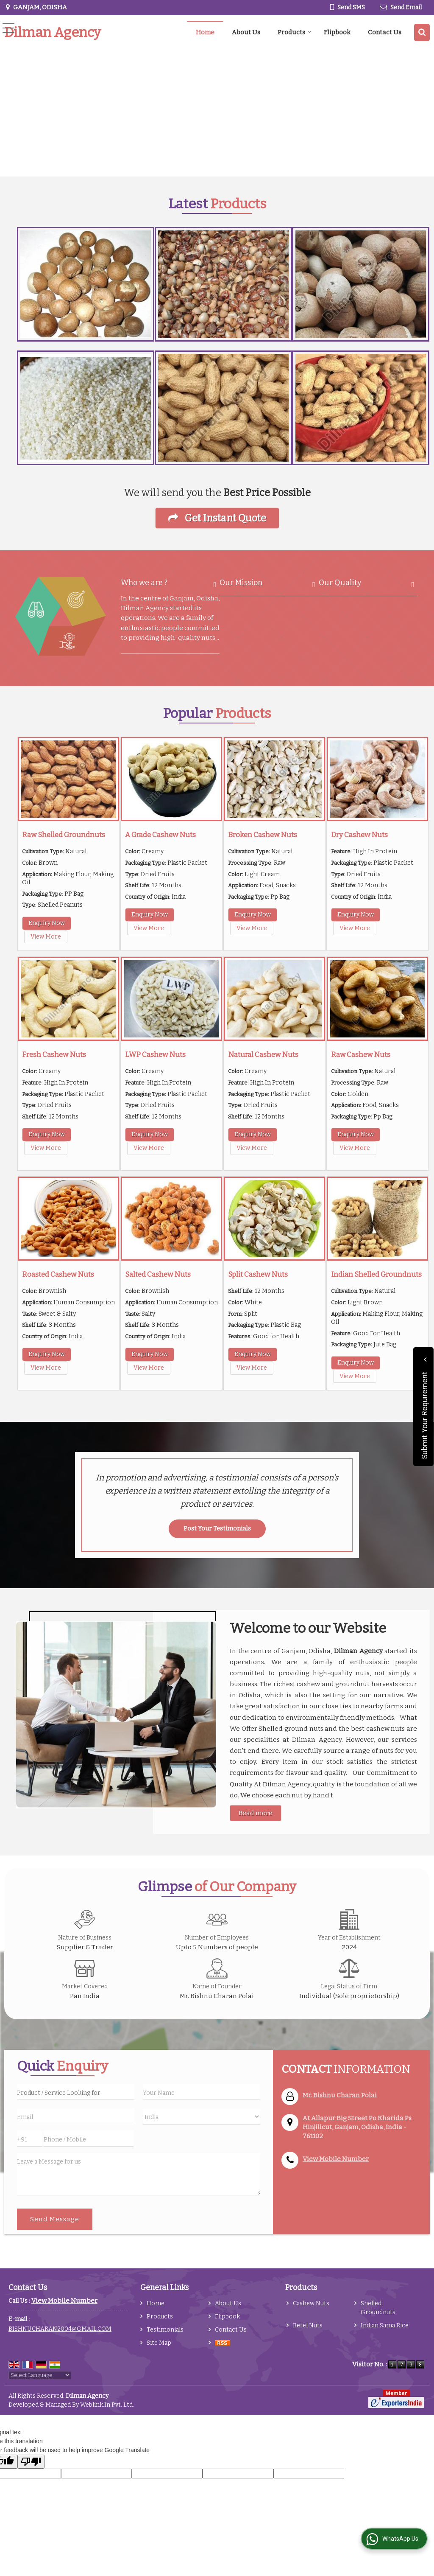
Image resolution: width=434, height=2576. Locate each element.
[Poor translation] (31, 2462)
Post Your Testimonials (217, 1528)
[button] (336, 2159)
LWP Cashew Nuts (155, 1054)
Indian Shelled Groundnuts (376, 1274)
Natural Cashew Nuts (263, 1054)
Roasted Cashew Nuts (58, 1274)
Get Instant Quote (217, 518)
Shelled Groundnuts (378, 2308)
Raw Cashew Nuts (360, 1054)
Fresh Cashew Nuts (54, 1054)
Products (295, 32)
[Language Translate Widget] (39, 2375)
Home (205, 32)
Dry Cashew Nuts (359, 834)
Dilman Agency (52, 32)
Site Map (159, 2342)
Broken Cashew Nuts (262, 834)
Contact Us (384, 32)
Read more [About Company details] (256, 1813)
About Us (246, 32)
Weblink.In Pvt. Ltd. (107, 2404)
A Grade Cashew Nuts (160, 834)
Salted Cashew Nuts (158, 1274)
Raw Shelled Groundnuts (63, 834)
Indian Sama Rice (385, 2325)
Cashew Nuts (311, 2303)
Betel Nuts (308, 2325)
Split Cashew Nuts (258, 1274)
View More (46, 936)
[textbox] (75, 2092)
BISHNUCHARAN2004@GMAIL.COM (59, 2328)
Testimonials (165, 2329)
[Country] (201, 2116)
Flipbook (337, 32)
